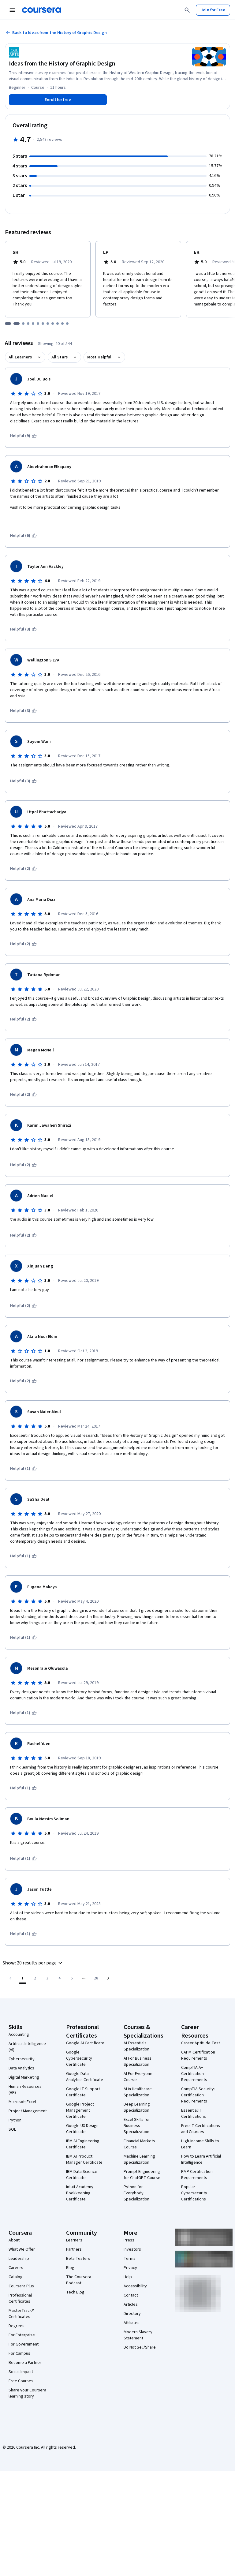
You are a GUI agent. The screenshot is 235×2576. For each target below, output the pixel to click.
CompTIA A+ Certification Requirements (194, 2074)
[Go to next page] (108, 1978)
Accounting (19, 2034)
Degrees (16, 2326)
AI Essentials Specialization (136, 2046)
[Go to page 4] (59, 1978)
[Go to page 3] (47, 1978)
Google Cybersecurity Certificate (79, 2058)
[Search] (187, 10)
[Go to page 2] (34, 1978)
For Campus (19, 2353)
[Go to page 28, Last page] (96, 1978)
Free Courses (21, 2381)
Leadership (19, 2259)
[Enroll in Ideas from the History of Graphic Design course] (58, 99)
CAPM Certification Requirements (198, 2055)
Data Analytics (21, 2068)
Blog (70, 2268)
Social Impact (21, 2372)
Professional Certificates (20, 2298)
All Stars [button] (59, 357)
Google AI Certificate (85, 2043)
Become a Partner (25, 2363)
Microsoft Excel (22, 2102)
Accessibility (135, 2286)
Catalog (16, 2277)
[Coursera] (41, 10)
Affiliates (132, 2323)
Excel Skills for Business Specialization (137, 2126)
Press (129, 2240)
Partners (74, 2249)
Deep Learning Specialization (137, 2107)
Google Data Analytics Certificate (84, 2077)
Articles (131, 2304)
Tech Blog (75, 2292)
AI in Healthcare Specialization (138, 2092)
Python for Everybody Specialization (136, 2193)
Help (128, 2277)
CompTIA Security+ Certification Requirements (198, 2095)
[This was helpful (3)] (23, 629)
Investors (132, 2249)
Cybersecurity (22, 2059)
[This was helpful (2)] (23, 868)
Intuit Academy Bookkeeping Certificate (79, 2193)
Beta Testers (78, 2259)
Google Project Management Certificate (80, 2110)
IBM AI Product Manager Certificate (84, 2159)
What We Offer (22, 2249)
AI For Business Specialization (137, 2061)
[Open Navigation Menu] (12, 10)
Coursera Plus (21, 2286)
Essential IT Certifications (193, 2113)
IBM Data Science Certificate (81, 2175)
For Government (24, 2344)
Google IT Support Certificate (83, 2092)
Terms (130, 2259)
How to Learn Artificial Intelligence (201, 2159)
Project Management (28, 2111)
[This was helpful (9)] (23, 436)
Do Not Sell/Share (140, 2347)
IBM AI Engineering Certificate (82, 2144)
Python (15, 2120)
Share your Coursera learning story (27, 2393)
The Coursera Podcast (78, 2280)
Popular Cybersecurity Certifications (194, 2193)
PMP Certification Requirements (197, 2175)
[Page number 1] (22, 1978)
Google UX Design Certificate (82, 2129)
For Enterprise (22, 2335)
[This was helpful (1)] (23, 1468)
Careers (16, 2268)
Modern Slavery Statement (138, 2335)
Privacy (130, 2268)
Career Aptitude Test (200, 2043)
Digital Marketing (24, 2077)
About (14, 2240)
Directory (132, 2314)
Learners (74, 2240)
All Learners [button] (20, 357)
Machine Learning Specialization (139, 2159)
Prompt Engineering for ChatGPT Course (142, 2175)
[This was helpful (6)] (23, 535)
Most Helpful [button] (99, 357)
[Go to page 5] (71, 1978)
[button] (33, 1963)
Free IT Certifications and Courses (200, 2129)
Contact (131, 2295)
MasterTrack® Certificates (21, 2314)
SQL (12, 2129)
